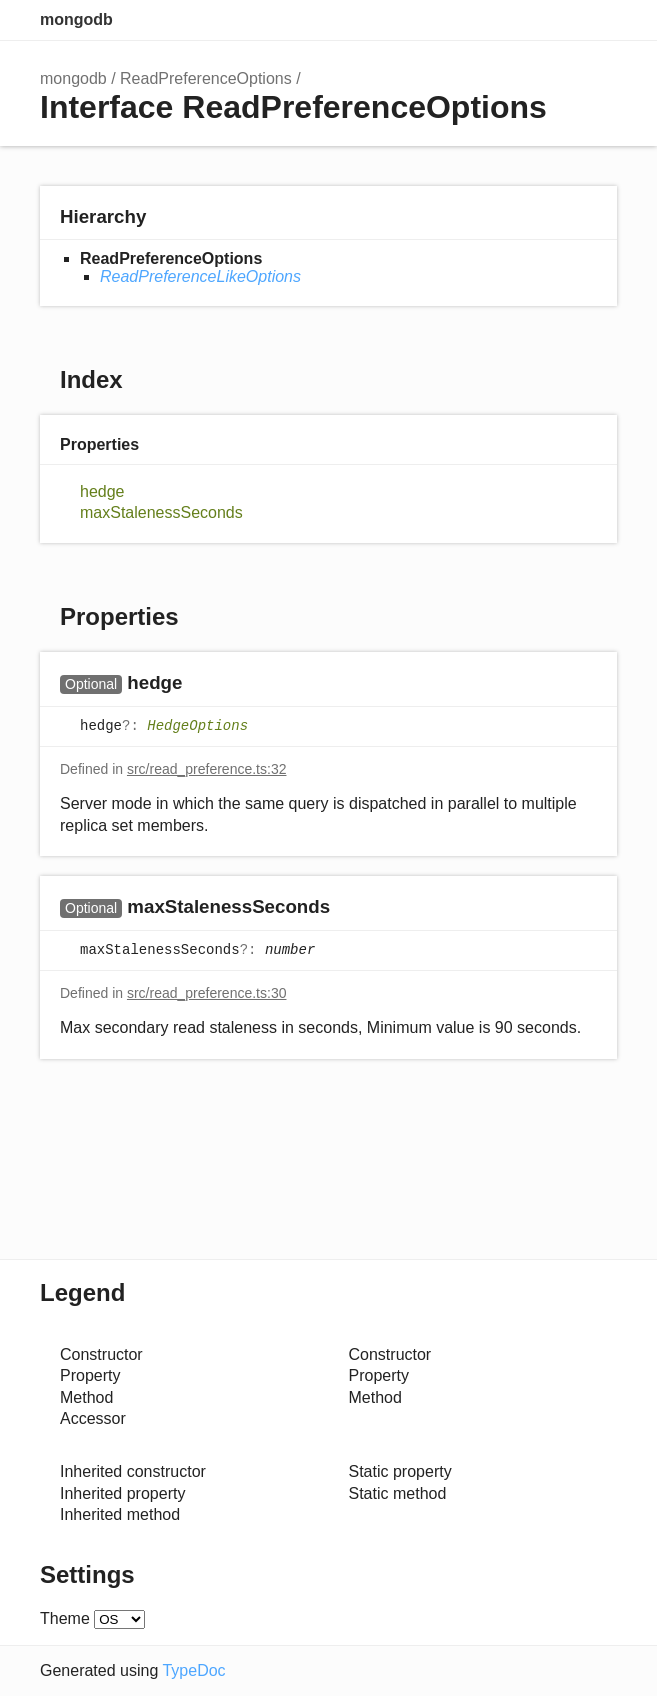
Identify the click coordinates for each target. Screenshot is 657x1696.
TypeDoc (193, 1670)
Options (557, 20)
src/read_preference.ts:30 (207, 993)
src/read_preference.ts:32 (207, 769)
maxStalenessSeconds (161, 512)
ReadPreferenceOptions (206, 78)
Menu (597, 20)
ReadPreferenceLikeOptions (200, 276)
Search (517, 20)
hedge (102, 491)
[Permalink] (201, 684)
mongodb (76, 19)
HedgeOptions (197, 727)
